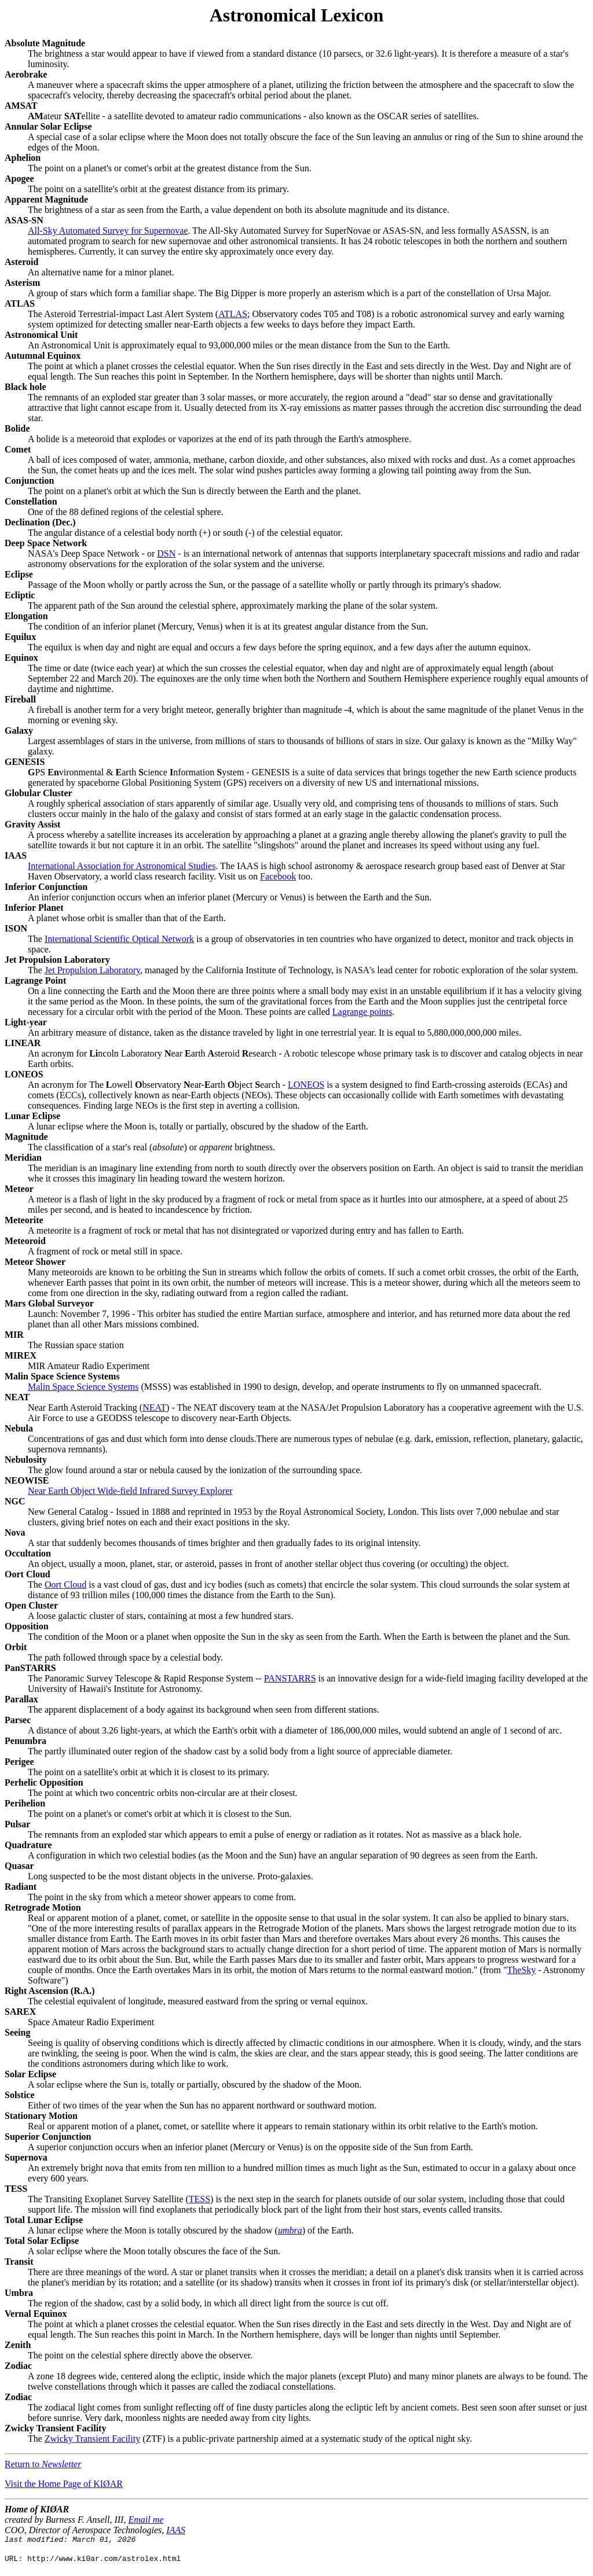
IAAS (175, 2530)
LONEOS (306, 1085)
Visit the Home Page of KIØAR (64, 2484)
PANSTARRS (290, 1678)
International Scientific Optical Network (119, 939)
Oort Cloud (65, 1584)
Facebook (278, 876)
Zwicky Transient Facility (92, 2438)
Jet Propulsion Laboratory (92, 970)
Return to (43, 2464)
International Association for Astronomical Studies (121, 866)
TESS (199, 2199)
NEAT (154, 1407)
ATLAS (232, 314)
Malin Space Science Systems (83, 1387)
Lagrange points (362, 1012)
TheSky (521, 1970)
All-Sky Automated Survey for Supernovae (108, 230)
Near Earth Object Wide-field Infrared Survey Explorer (130, 1491)
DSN (166, 553)
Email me (145, 2520)
